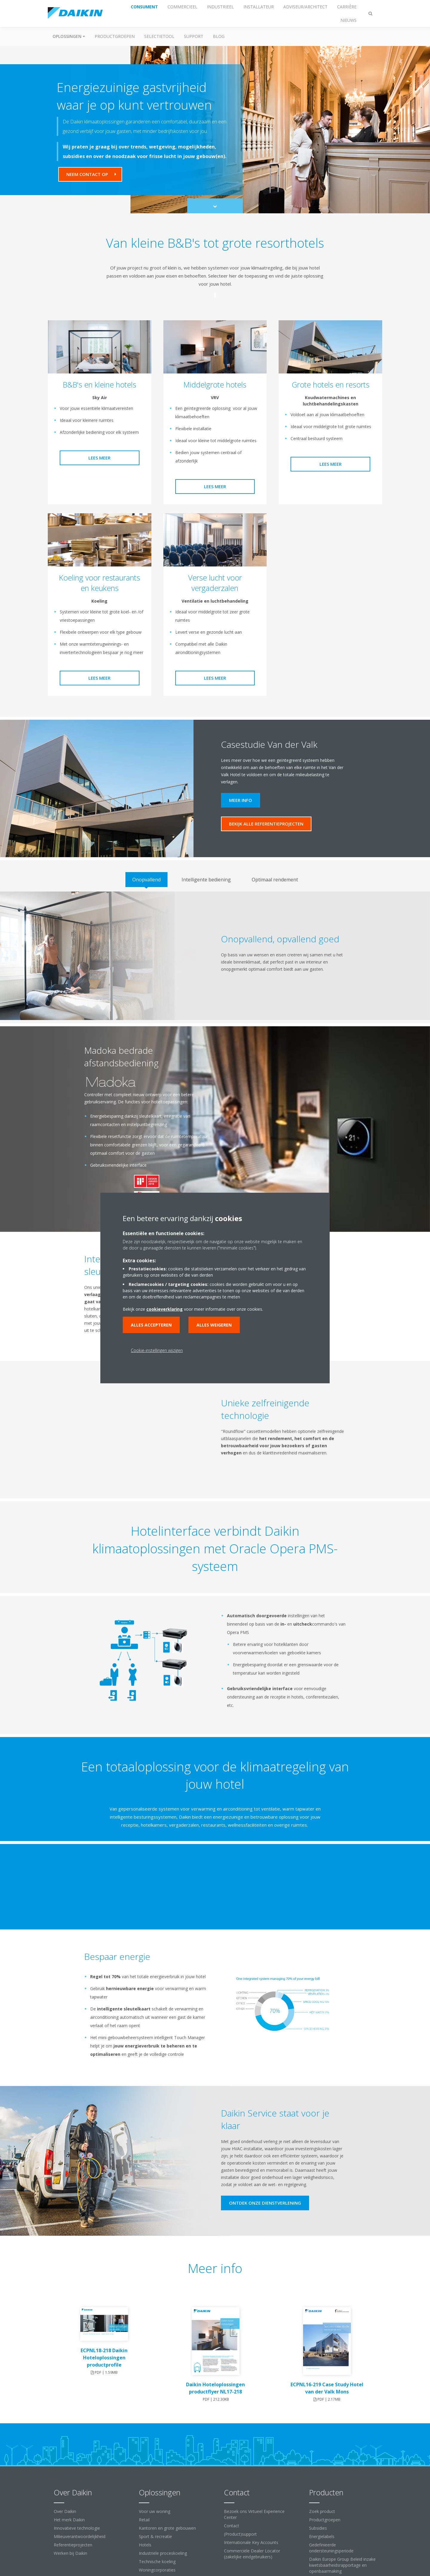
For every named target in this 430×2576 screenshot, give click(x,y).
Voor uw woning (154, 2511)
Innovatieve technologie (77, 2528)
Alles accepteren (151, 1325)
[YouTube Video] (146, 1425)
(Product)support (240, 2534)
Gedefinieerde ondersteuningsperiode (331, 2548)
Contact (231, 2525)
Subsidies (318, 2528)
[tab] (146, 879)
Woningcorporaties (157, 2570)
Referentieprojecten (73, 2545)
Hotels (145, 2545)
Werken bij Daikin (70, 2553)
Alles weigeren (214, 1325)
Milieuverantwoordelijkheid (79, 2536)
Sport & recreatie (155, 2536)
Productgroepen (115, 36)
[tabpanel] (215, 956)
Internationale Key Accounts (251, 2542)
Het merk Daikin (69, 2520)
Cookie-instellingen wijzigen (157, 1350)
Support (193, 36)
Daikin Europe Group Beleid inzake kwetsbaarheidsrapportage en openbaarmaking (342, 2565)
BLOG (219, 36)
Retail (144, 2520)
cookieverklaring (164, 1309)
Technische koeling (157, 2561)
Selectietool (159, 36)
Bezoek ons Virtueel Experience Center (254, 2514)
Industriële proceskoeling (163, 2553)
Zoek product (322, 2511)
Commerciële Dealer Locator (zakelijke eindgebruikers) (252, 2554)
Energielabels (321, 2536)
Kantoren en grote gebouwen (167, 2528)
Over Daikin (65, 2511)
